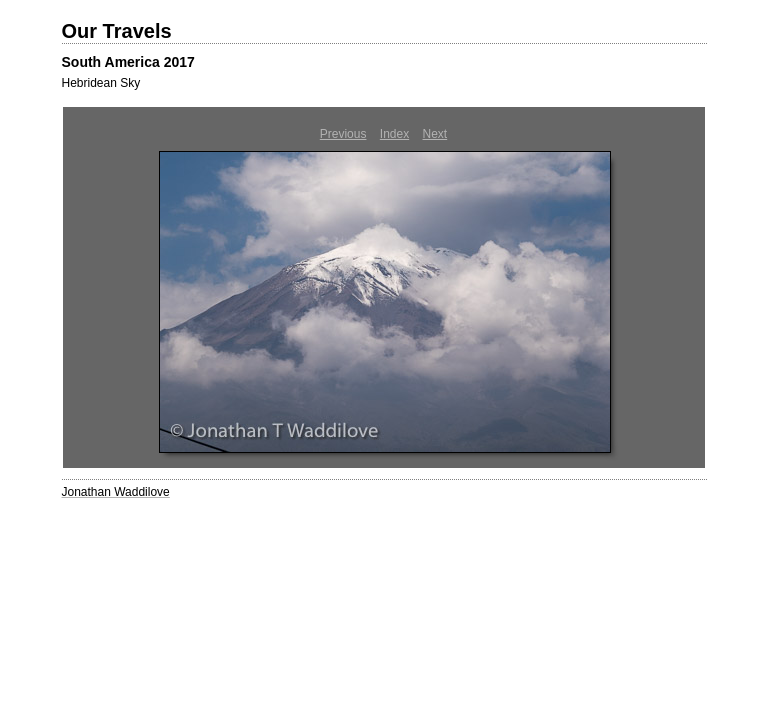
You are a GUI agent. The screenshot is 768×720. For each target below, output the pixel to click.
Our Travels (117, 31)
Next (435, 134)
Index (394, 134)
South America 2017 (128, 62)
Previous (343, 134)
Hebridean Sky (101, 83)
